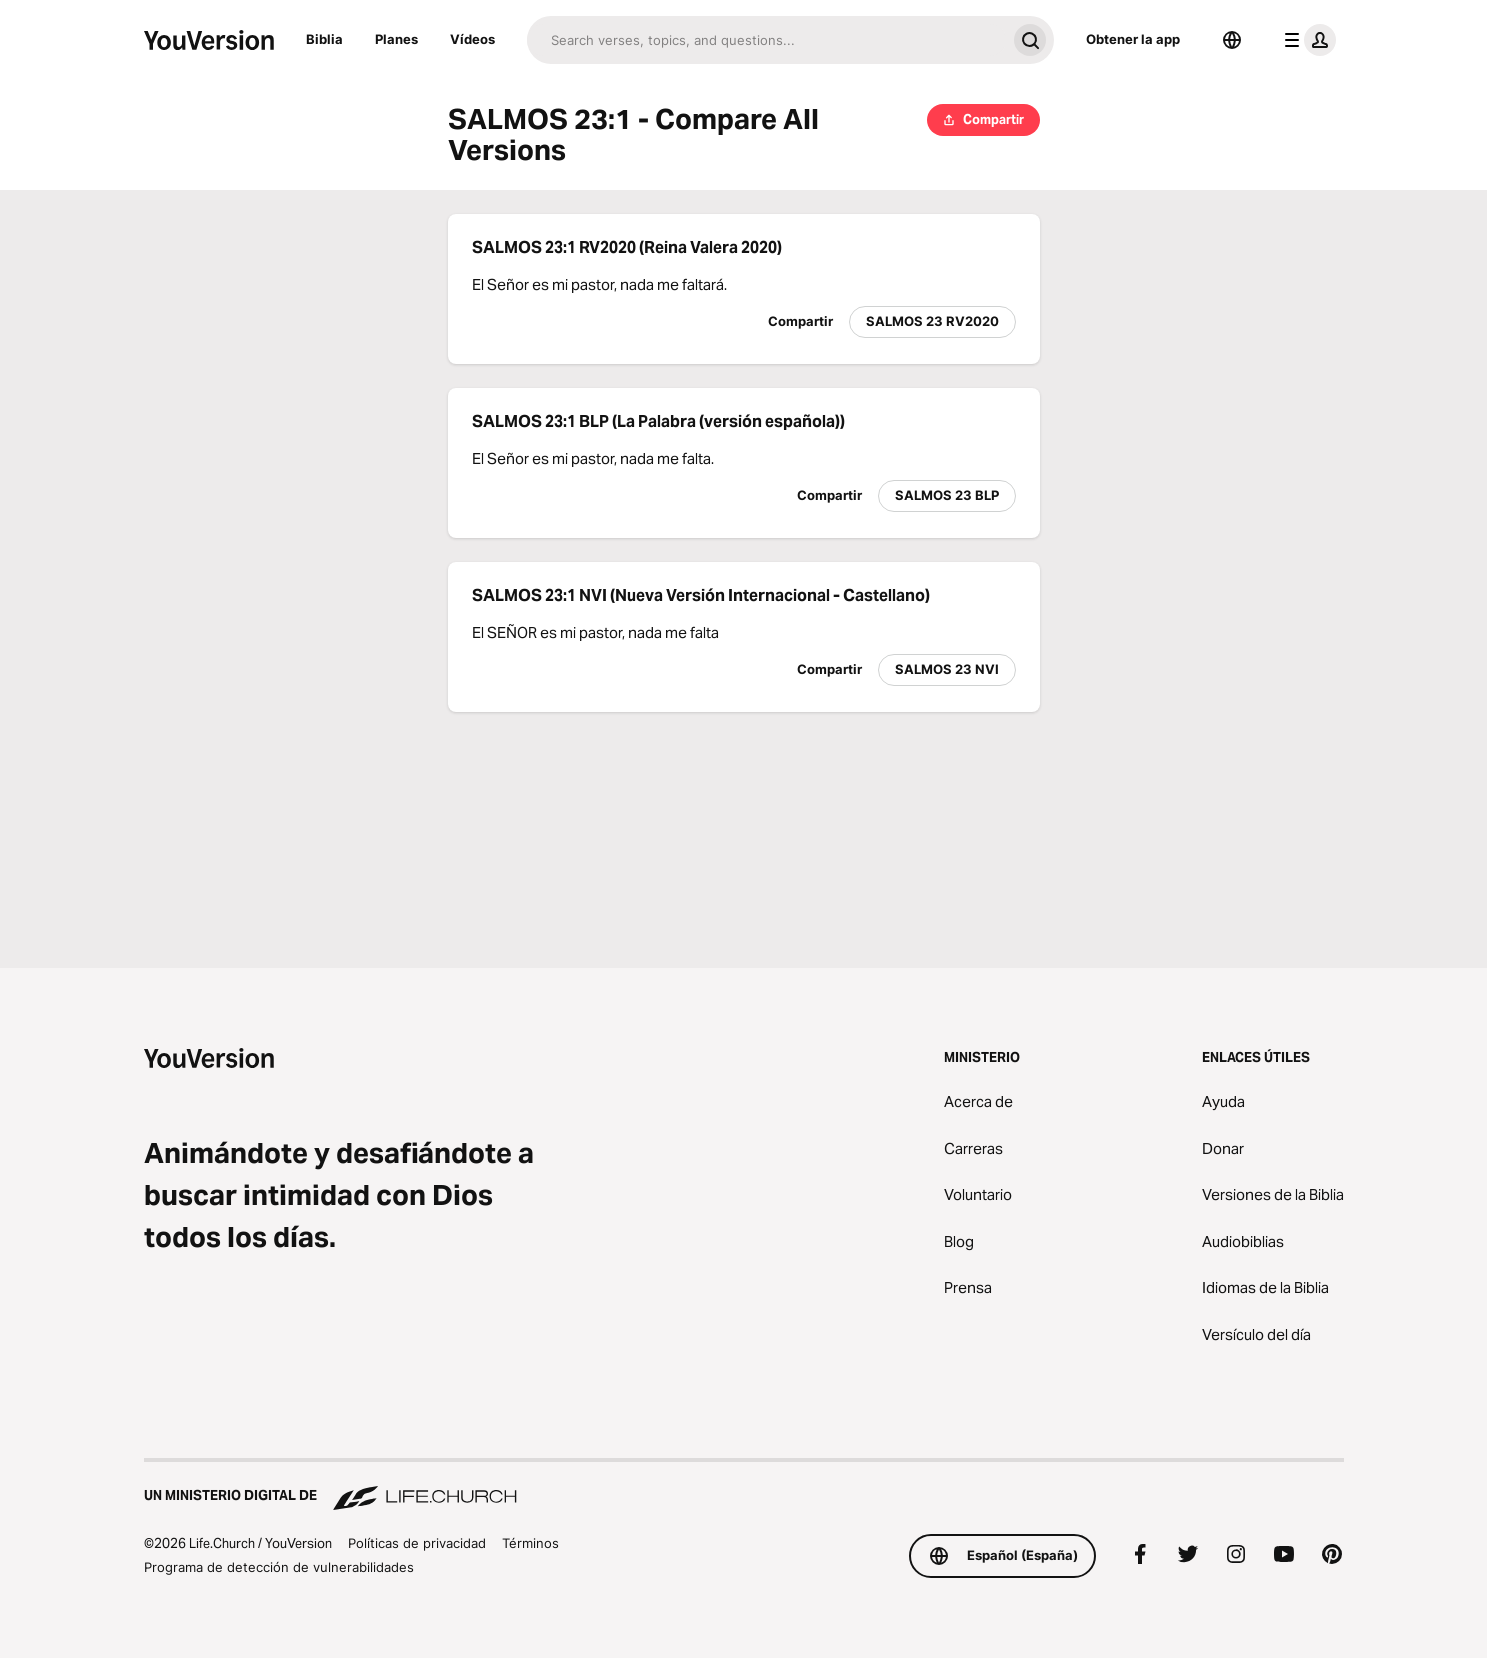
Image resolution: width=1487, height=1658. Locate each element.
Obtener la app (1133, 39)
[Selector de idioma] (1232, 40)
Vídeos (472, 39)
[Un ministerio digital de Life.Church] (744, 1486)
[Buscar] (766, 40)
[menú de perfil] (1306, 40)
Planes (396, 39)
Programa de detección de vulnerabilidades (279, 1567)
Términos (530, 1543)
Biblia (324, 39)
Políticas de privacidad (417, 1543)
